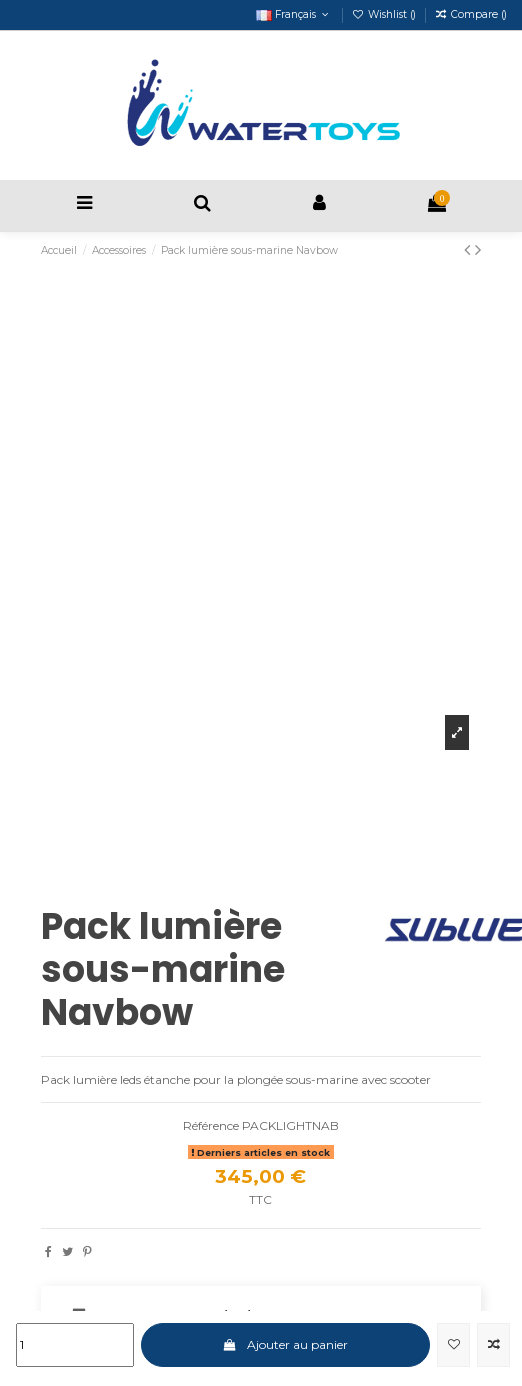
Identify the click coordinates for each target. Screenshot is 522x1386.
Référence (211, 1125)
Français (294, 14)
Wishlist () (385, 14)
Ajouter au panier (285, 1344)
